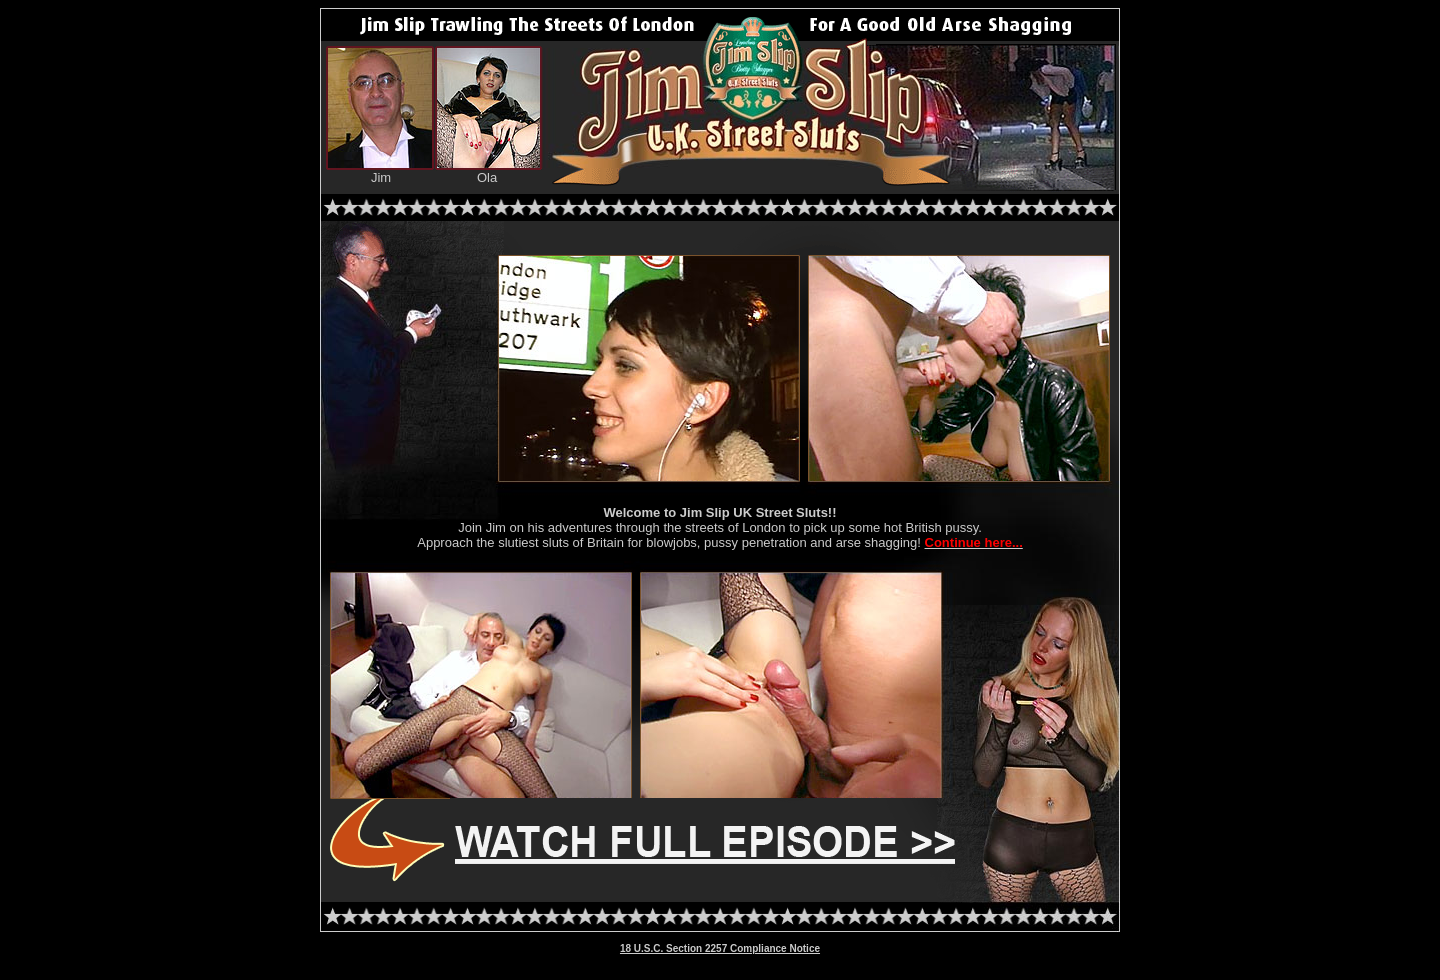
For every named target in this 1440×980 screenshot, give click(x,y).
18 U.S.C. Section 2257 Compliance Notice (720, 948)
